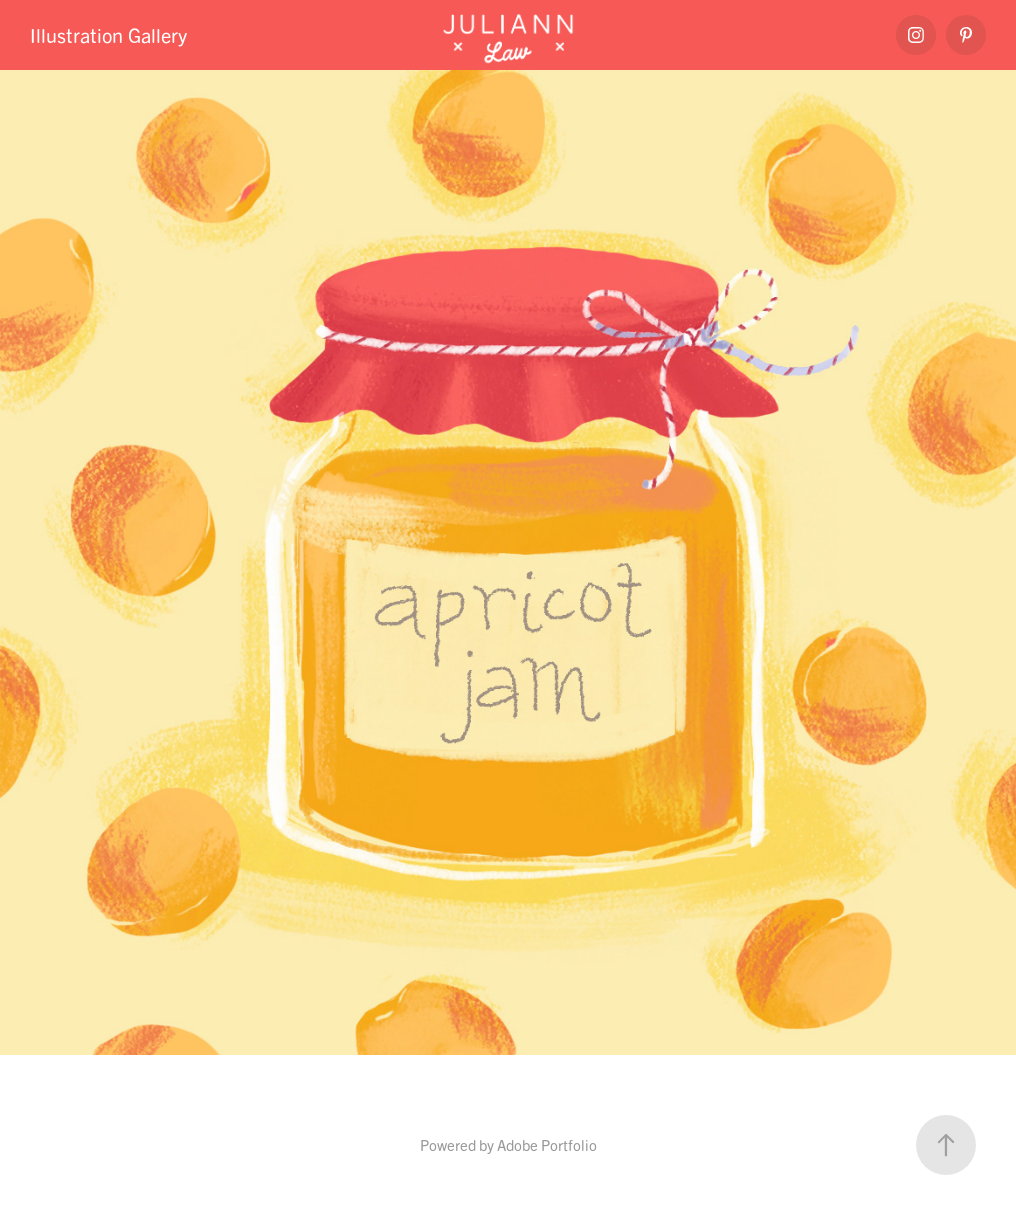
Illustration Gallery (108, 34)
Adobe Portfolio (547, 1144)
